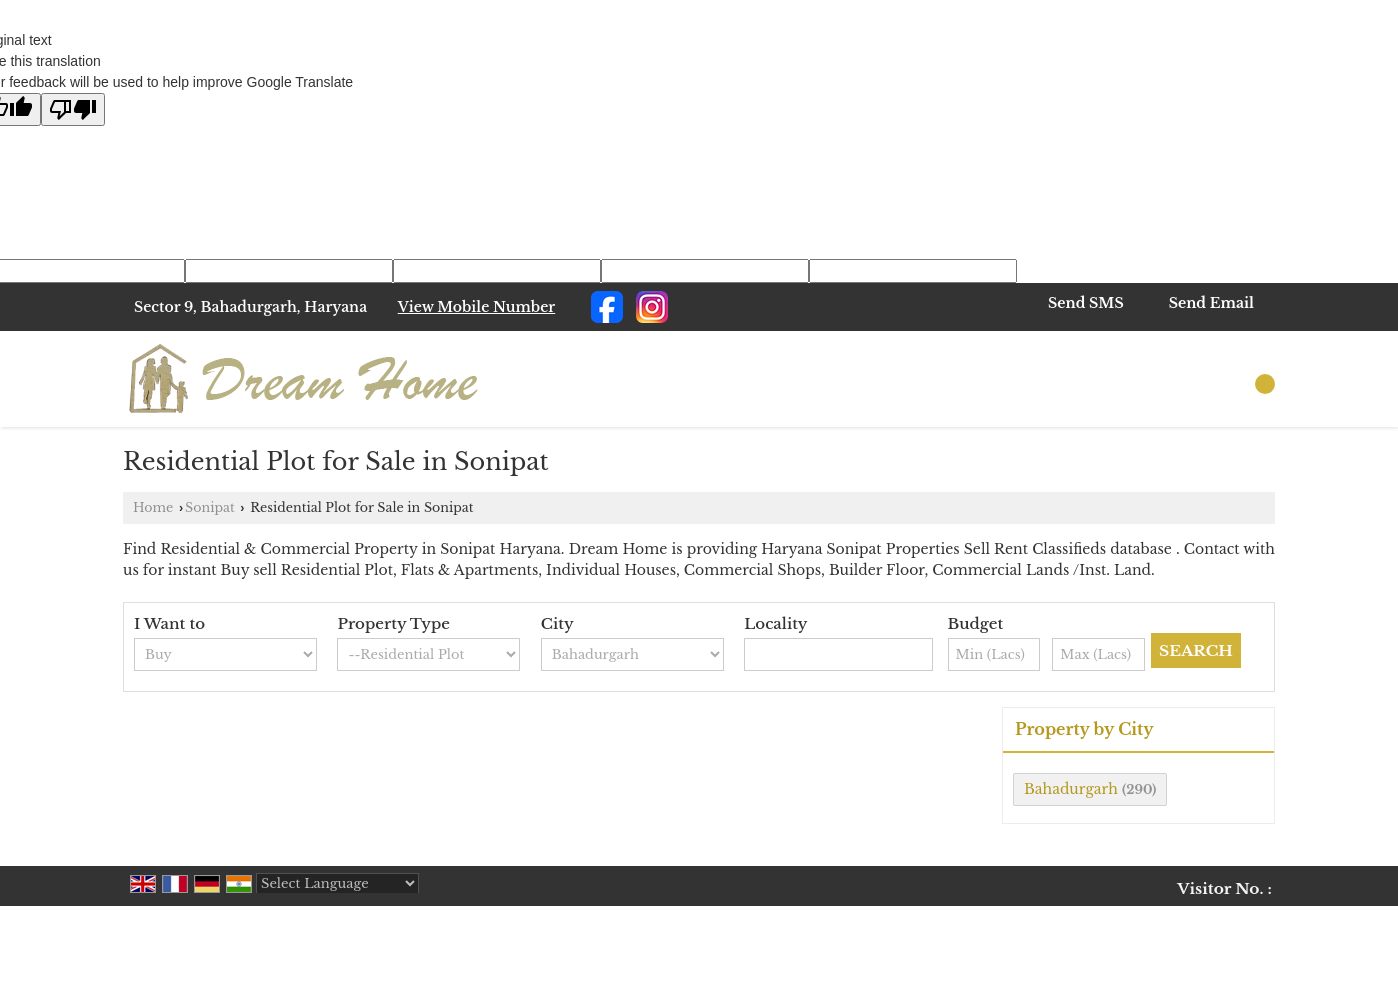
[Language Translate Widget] (337, 883)
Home (153, 507)
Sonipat (210, 507)
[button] (477, 307)
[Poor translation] (73, 109)
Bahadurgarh (1071, 789)
